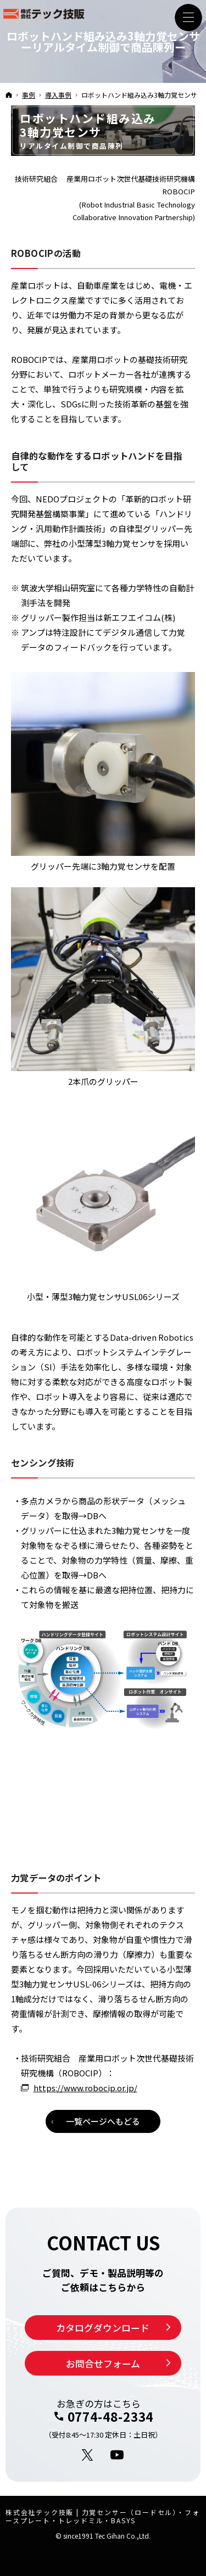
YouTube (117, 2455)
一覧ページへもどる (103, 2121)
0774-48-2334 (111, 2416)
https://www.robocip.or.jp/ (85, 2087)
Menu (188, 17)
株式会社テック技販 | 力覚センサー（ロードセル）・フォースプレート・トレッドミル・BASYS (102, 2516)
